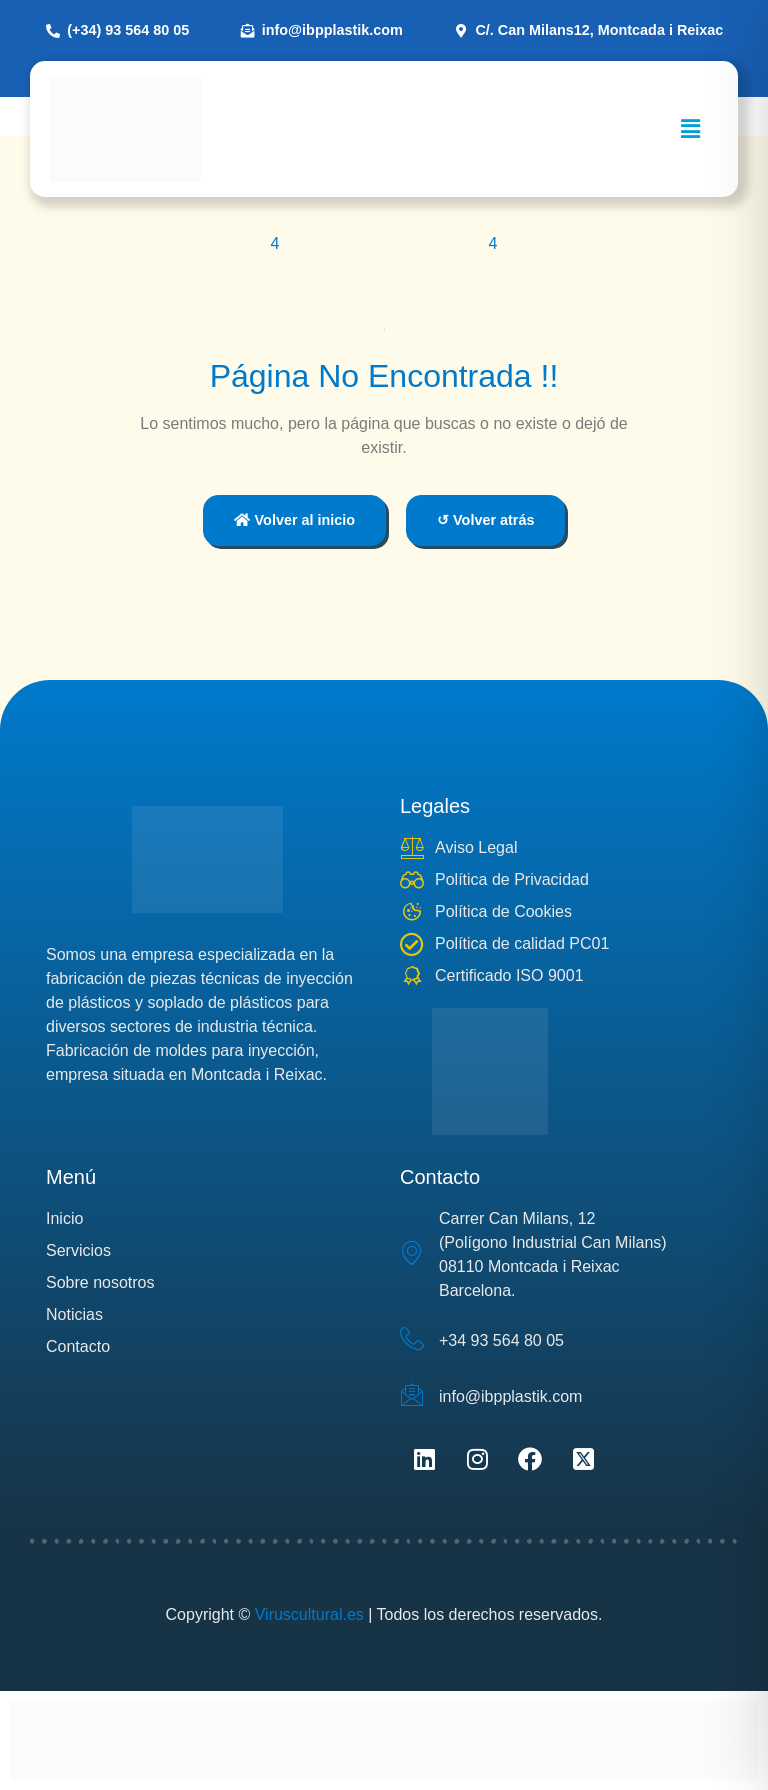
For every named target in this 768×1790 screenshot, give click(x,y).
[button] (691, 129)
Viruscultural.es (309, 1614)
